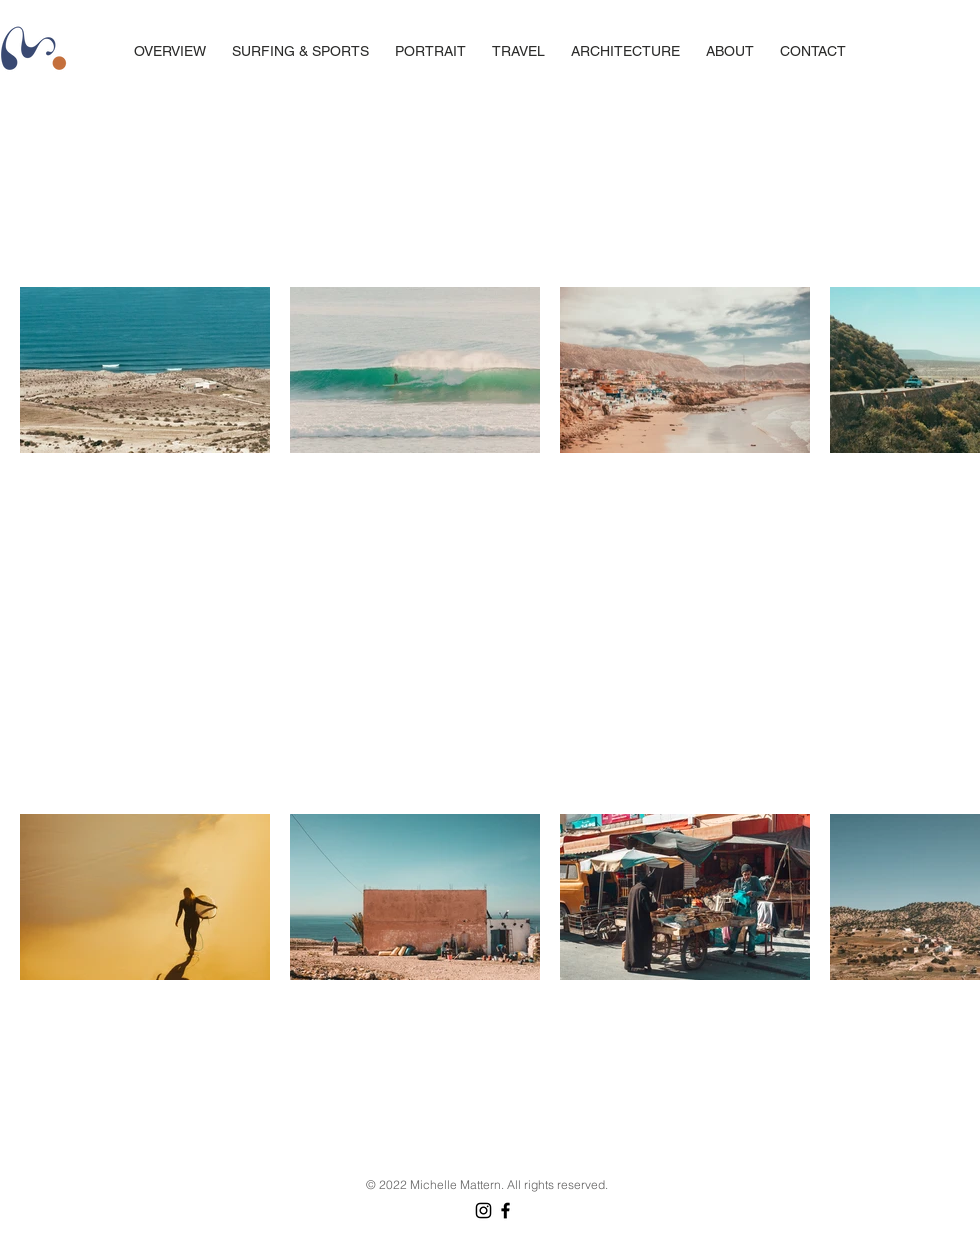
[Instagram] (483, 1210)
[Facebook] (505, 1210)
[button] (518, 51)
